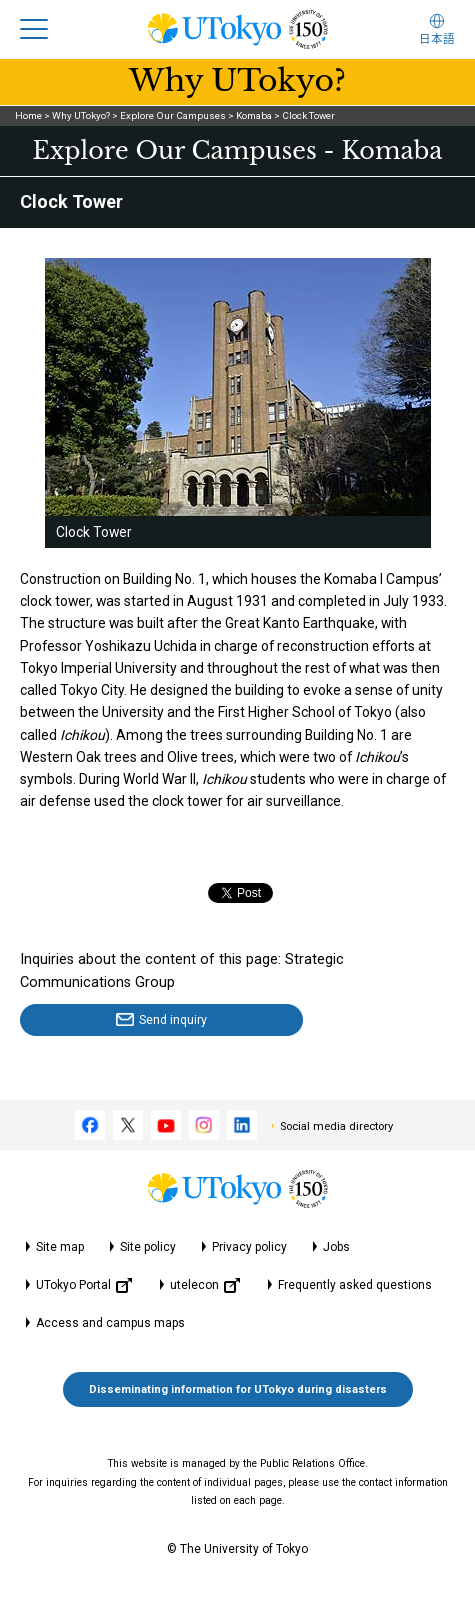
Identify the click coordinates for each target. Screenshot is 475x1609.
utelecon (205, 1285)
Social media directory (336, 1126)
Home (28, 115)
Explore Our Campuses (173, 115)
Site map (60, 1247)
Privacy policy (249, 1247)
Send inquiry (173, 1019)
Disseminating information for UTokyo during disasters (238, 1389)
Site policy (148, 1247)
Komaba (254, 115)
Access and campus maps (110, 1323)
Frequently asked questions (355, 1285)
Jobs (336, 1247)
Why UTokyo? (81, 115)
